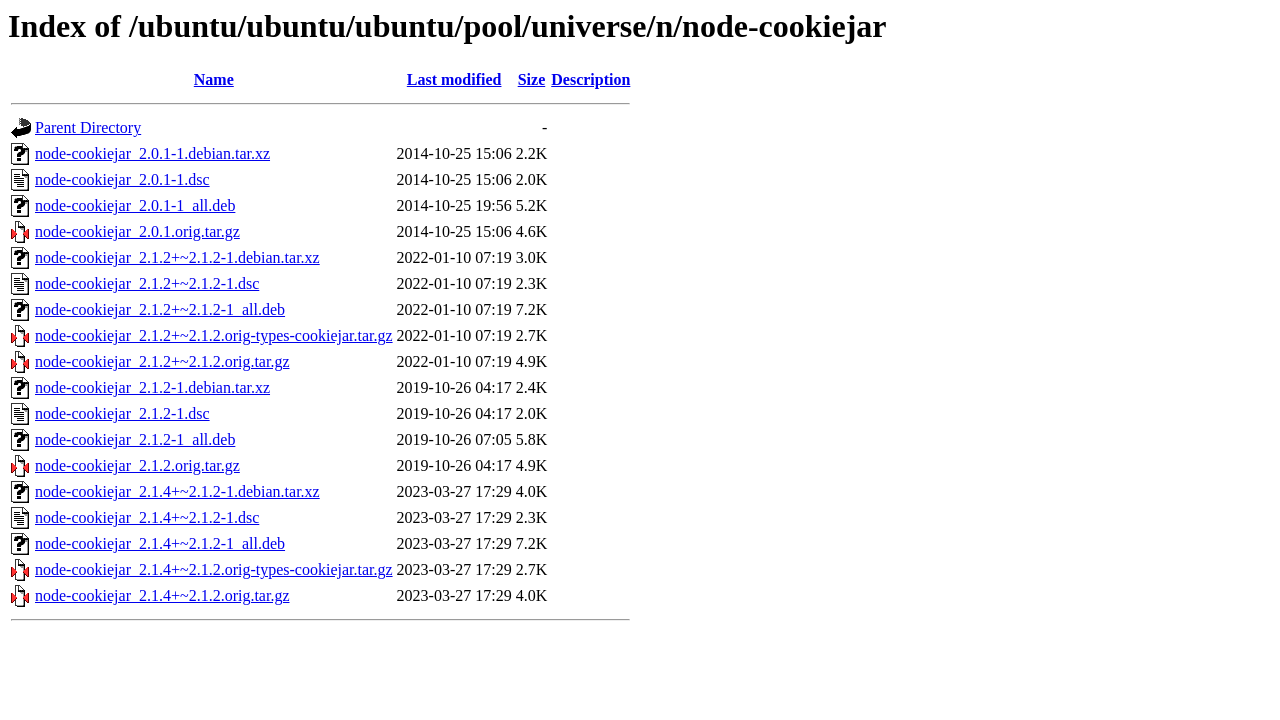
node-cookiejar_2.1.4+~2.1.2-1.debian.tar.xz (177, 491)
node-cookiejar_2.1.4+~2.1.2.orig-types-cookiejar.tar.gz (214, 569)
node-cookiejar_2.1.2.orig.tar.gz (137, 465)
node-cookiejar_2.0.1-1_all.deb (135, 205)
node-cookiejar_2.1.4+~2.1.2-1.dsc (147, 517)
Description (590, 79)
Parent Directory (88, 127)
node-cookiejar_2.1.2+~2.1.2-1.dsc (147, 283)
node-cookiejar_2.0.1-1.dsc (122, 179)
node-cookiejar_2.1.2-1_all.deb (135, 439)
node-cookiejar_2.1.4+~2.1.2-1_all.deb (160, 543)
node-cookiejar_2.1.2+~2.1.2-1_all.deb (160, 309)
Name (214, 79)
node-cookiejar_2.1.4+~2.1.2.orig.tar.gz (162, 595)
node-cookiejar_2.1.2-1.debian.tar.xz (152, 387)
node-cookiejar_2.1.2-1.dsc (122, 413)
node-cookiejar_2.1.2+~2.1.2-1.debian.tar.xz (177, 257)
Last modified (454, 79)
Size (532, 79)
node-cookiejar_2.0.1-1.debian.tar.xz (152, 153)
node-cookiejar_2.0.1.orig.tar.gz (137, 231)
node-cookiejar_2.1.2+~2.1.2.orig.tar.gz (162, 361)
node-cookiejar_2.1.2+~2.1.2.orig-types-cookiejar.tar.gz (214, 335)
